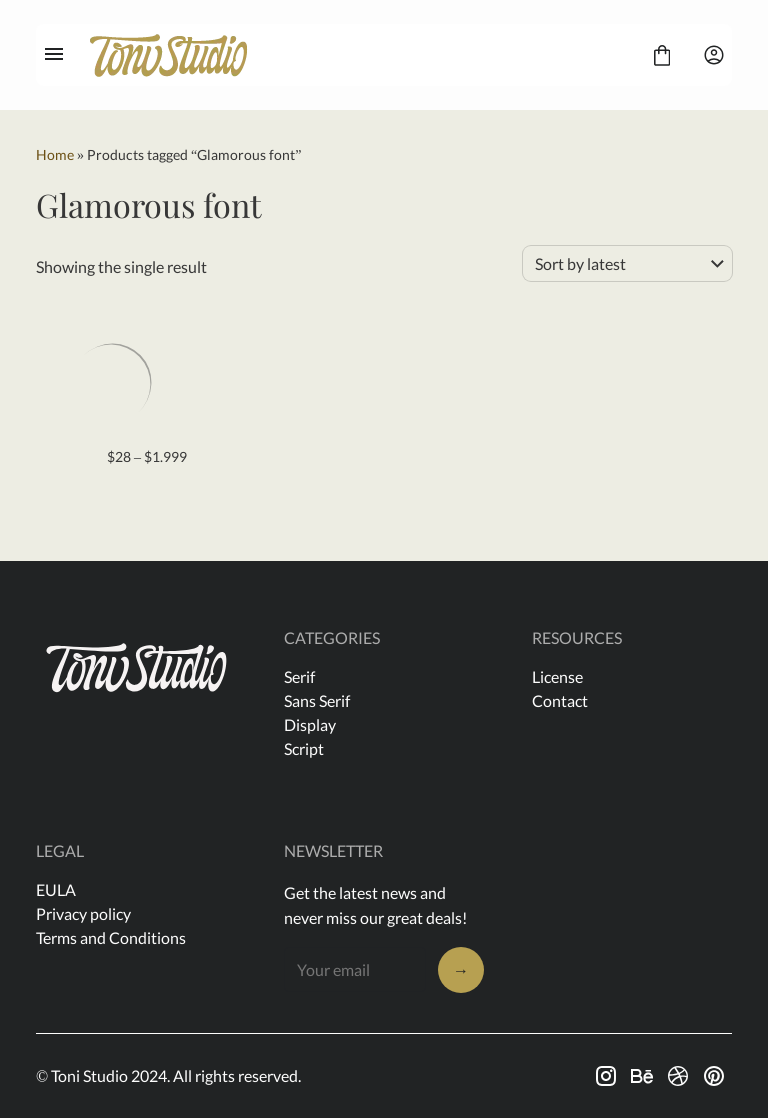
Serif (299, 676)
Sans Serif (317, 700)
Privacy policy (83, 913)
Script (304, 748)
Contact (560, 700)
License (557, 676)
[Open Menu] (54, 55)
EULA (56, 889)
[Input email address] (355, 969)
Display (310, 724)
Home (55, 154)
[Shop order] (627, 263)
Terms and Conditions (111, 937)
